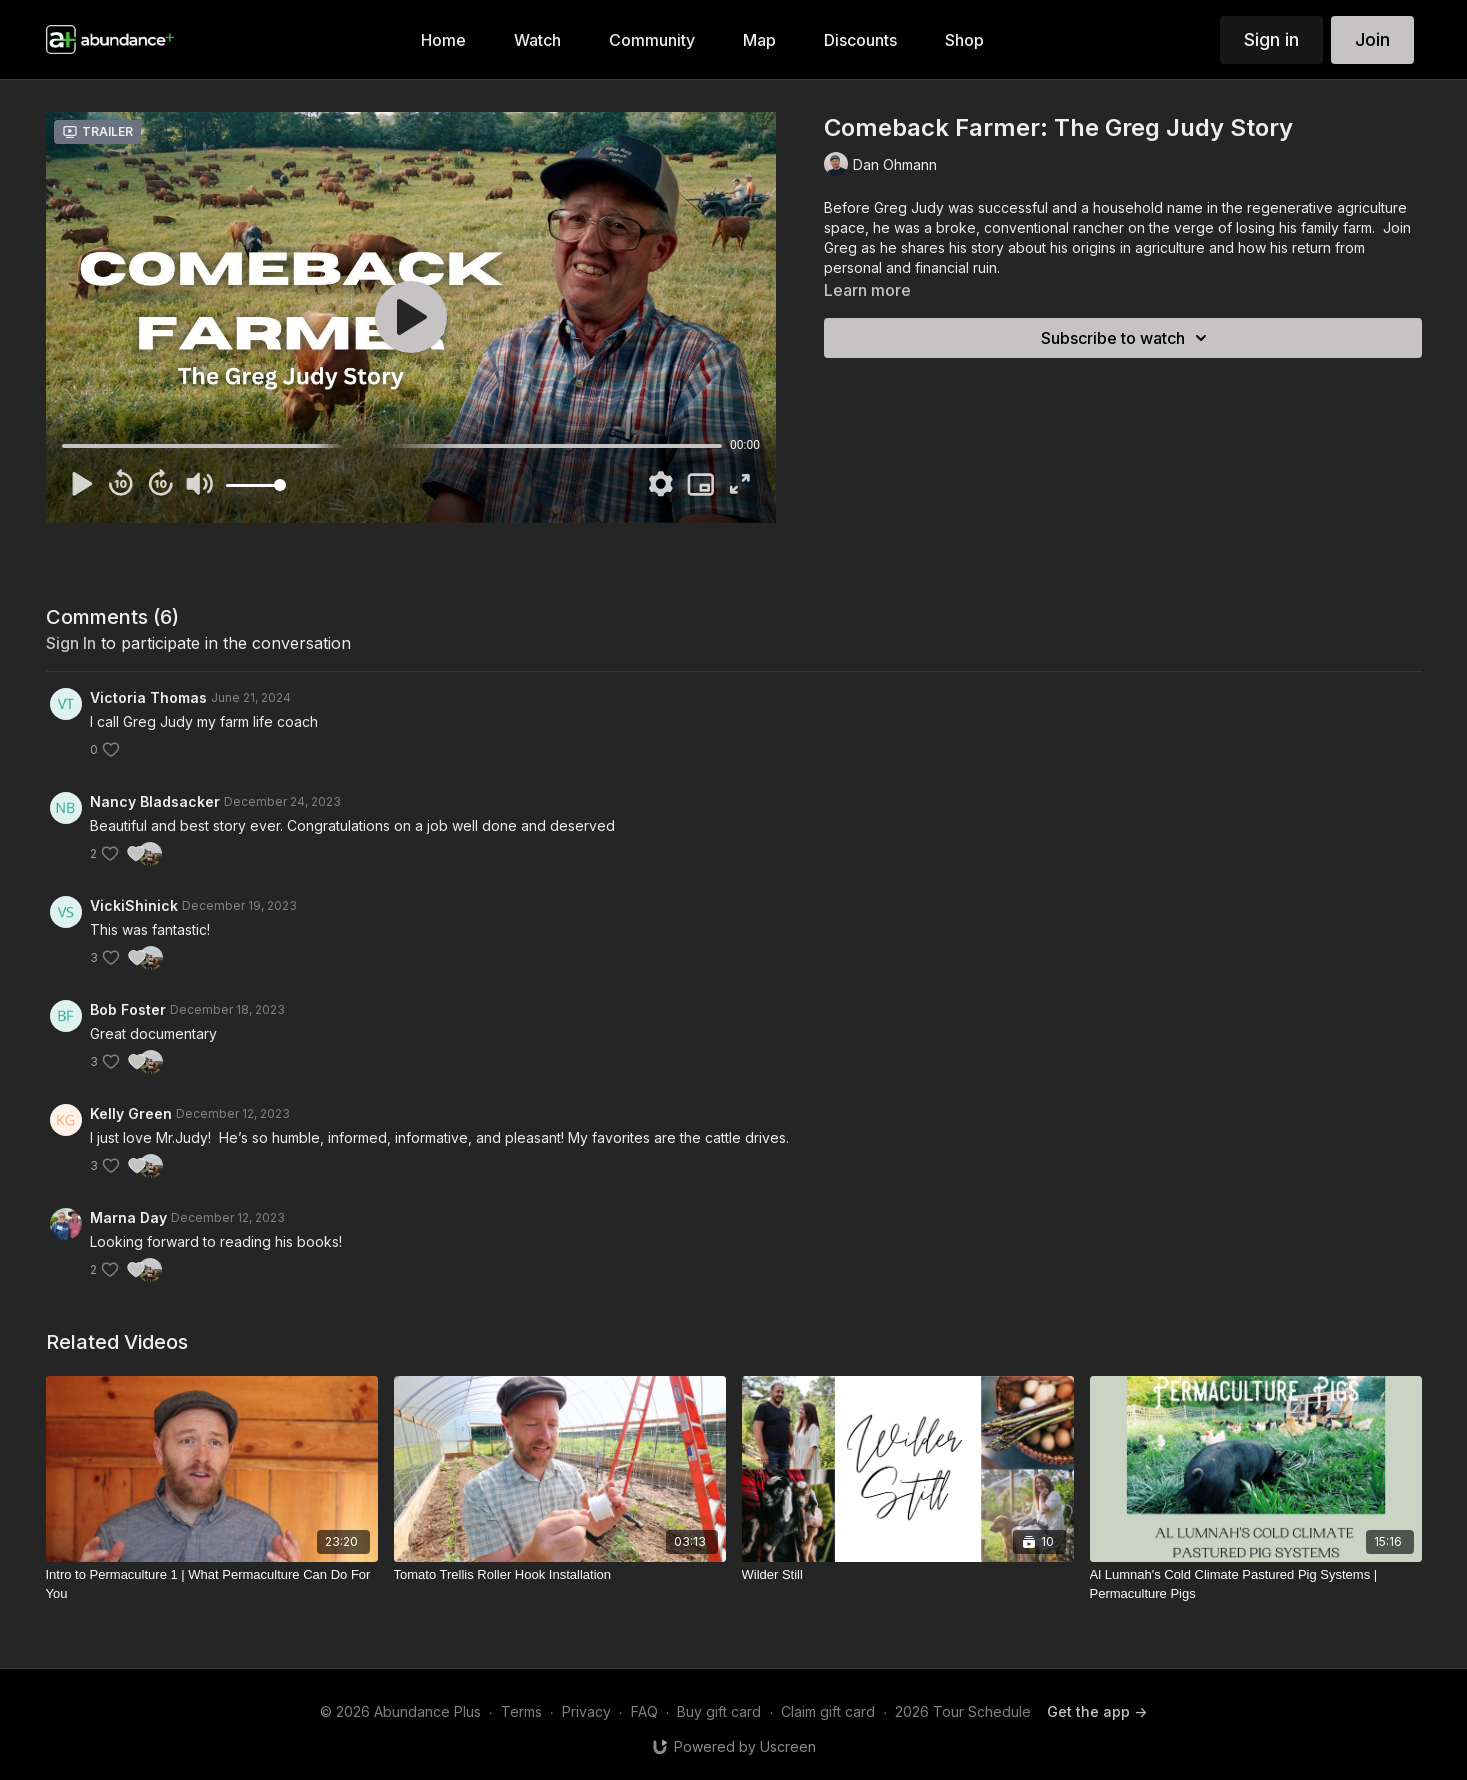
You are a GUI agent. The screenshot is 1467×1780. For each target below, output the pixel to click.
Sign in (1271, 39)
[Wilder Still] (908, 1575)
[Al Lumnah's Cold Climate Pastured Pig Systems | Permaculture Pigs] (1256, 1584)
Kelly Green (131, 1113)
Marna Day (128, 1217)
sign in (71, 643)
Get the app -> (1097, 1711)
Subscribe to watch (1127, 338)
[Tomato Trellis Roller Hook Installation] (560, 1575)
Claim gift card (828, 1711)
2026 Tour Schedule (963, 1711)
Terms (521, 1711)
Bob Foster (128, 1009)
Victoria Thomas (148, 697)
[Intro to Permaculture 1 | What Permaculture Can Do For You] (212, 1584)
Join (1372, 39)
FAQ (644, 1711)
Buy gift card (719, 1711)
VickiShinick (134, 905)
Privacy (586, 1711)
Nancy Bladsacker (155, 801)
